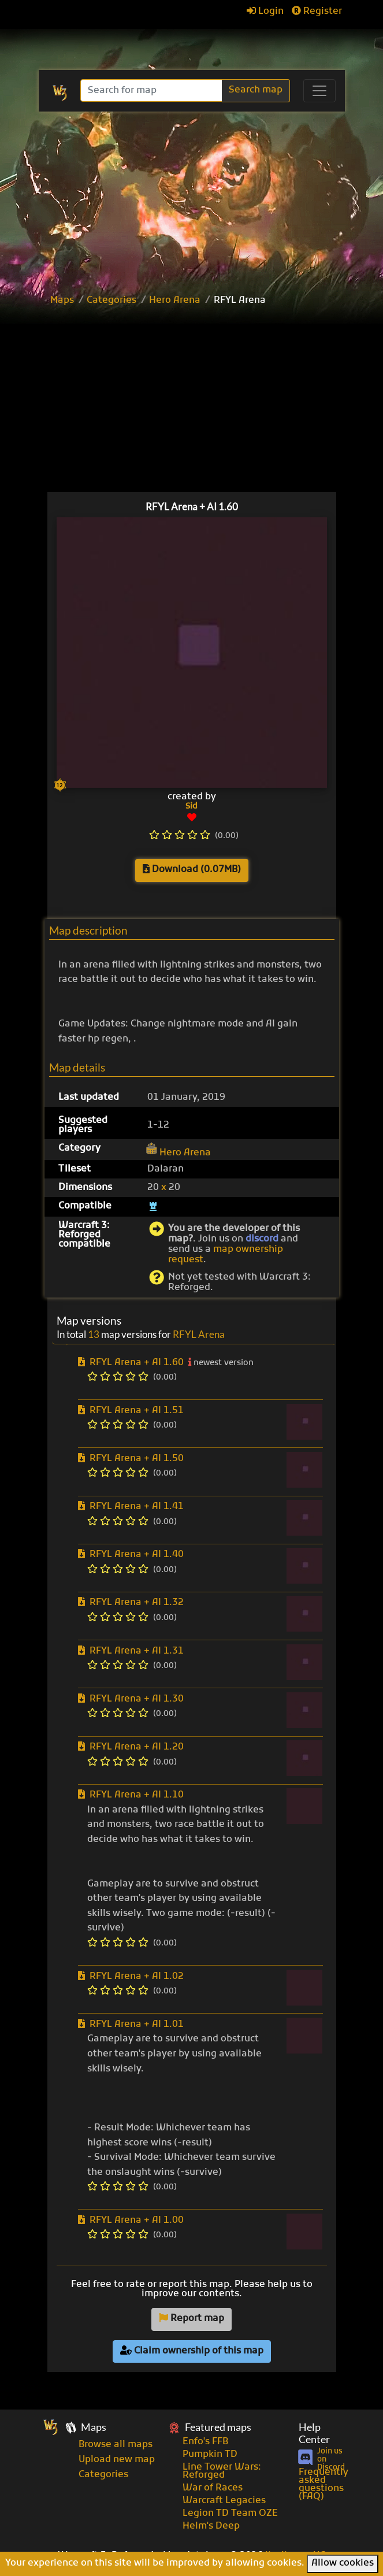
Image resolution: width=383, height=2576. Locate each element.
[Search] (152, 90)
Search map (255, 90)
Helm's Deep (211, 2526)
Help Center (314, 2433)
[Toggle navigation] (319, 90)
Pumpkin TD (210, 2454)
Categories (111, 300)
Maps (62, 300)
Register (317, 11)
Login (265, 11)
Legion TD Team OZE (230, 2513)
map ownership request (225, 1255)
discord (262, 1239)
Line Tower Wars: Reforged (222, 2471)
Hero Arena (174, 300)
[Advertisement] (210, 400)
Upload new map (117, 2460)
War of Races (213, 2488)
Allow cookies (342, 2563)
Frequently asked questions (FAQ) (323, 2485)
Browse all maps (116, 2445)
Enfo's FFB (205, 2442)
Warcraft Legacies (224, 2501)
